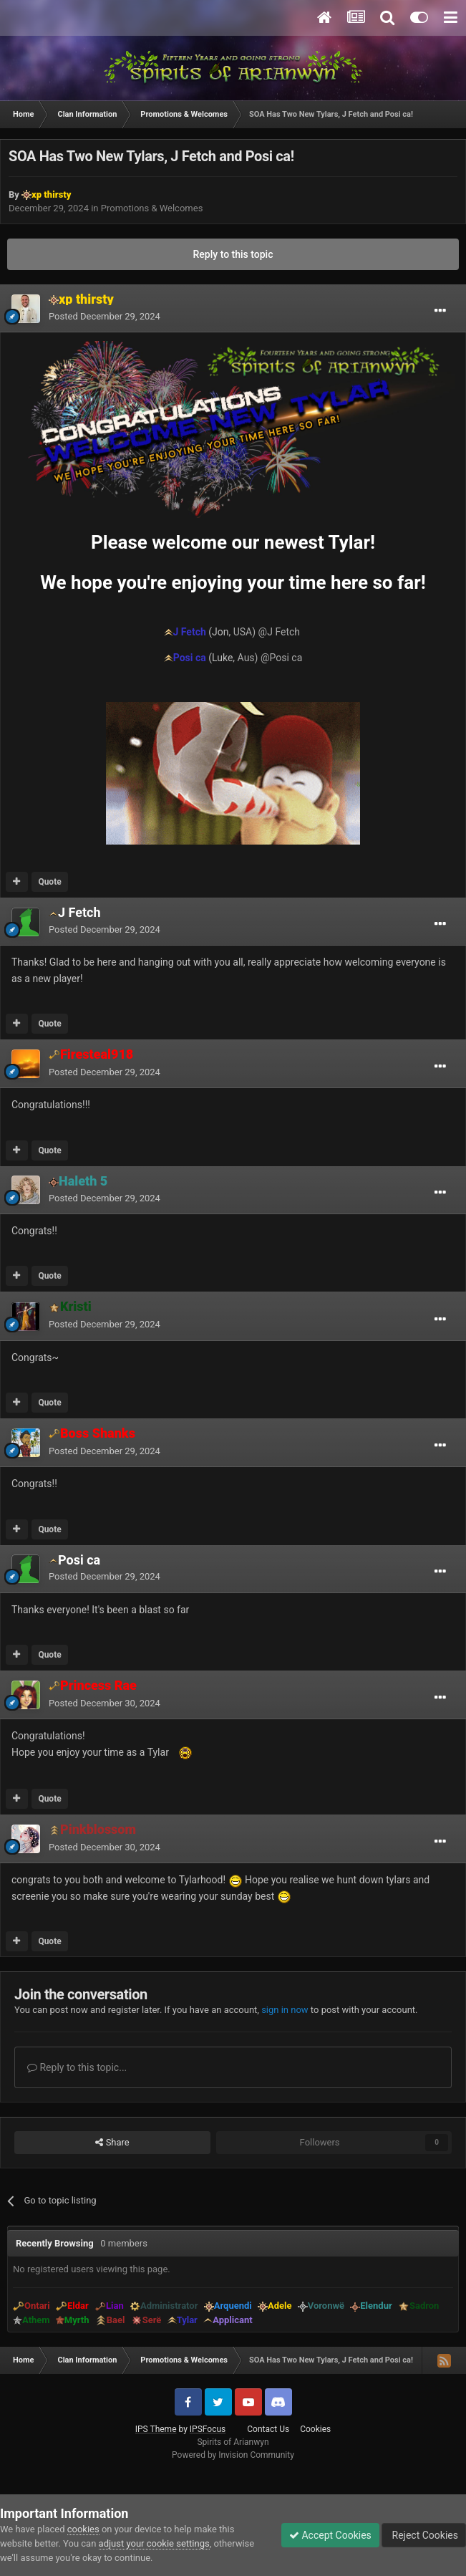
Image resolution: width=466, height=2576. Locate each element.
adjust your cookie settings (154, 2543)
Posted (104, 316)
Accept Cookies (330, 2535)
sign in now (285, 2009)
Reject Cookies (423, 2535)
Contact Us (268, 2429)
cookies (83, 2529)
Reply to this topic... (77, 2067)
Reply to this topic (233, 254)
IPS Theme (156, 2429)
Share (112, 2142)
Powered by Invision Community (233, 2455)
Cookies (315, 2429)
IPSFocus (207, 2429)
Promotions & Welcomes (152, 208)
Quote (49, 882)
